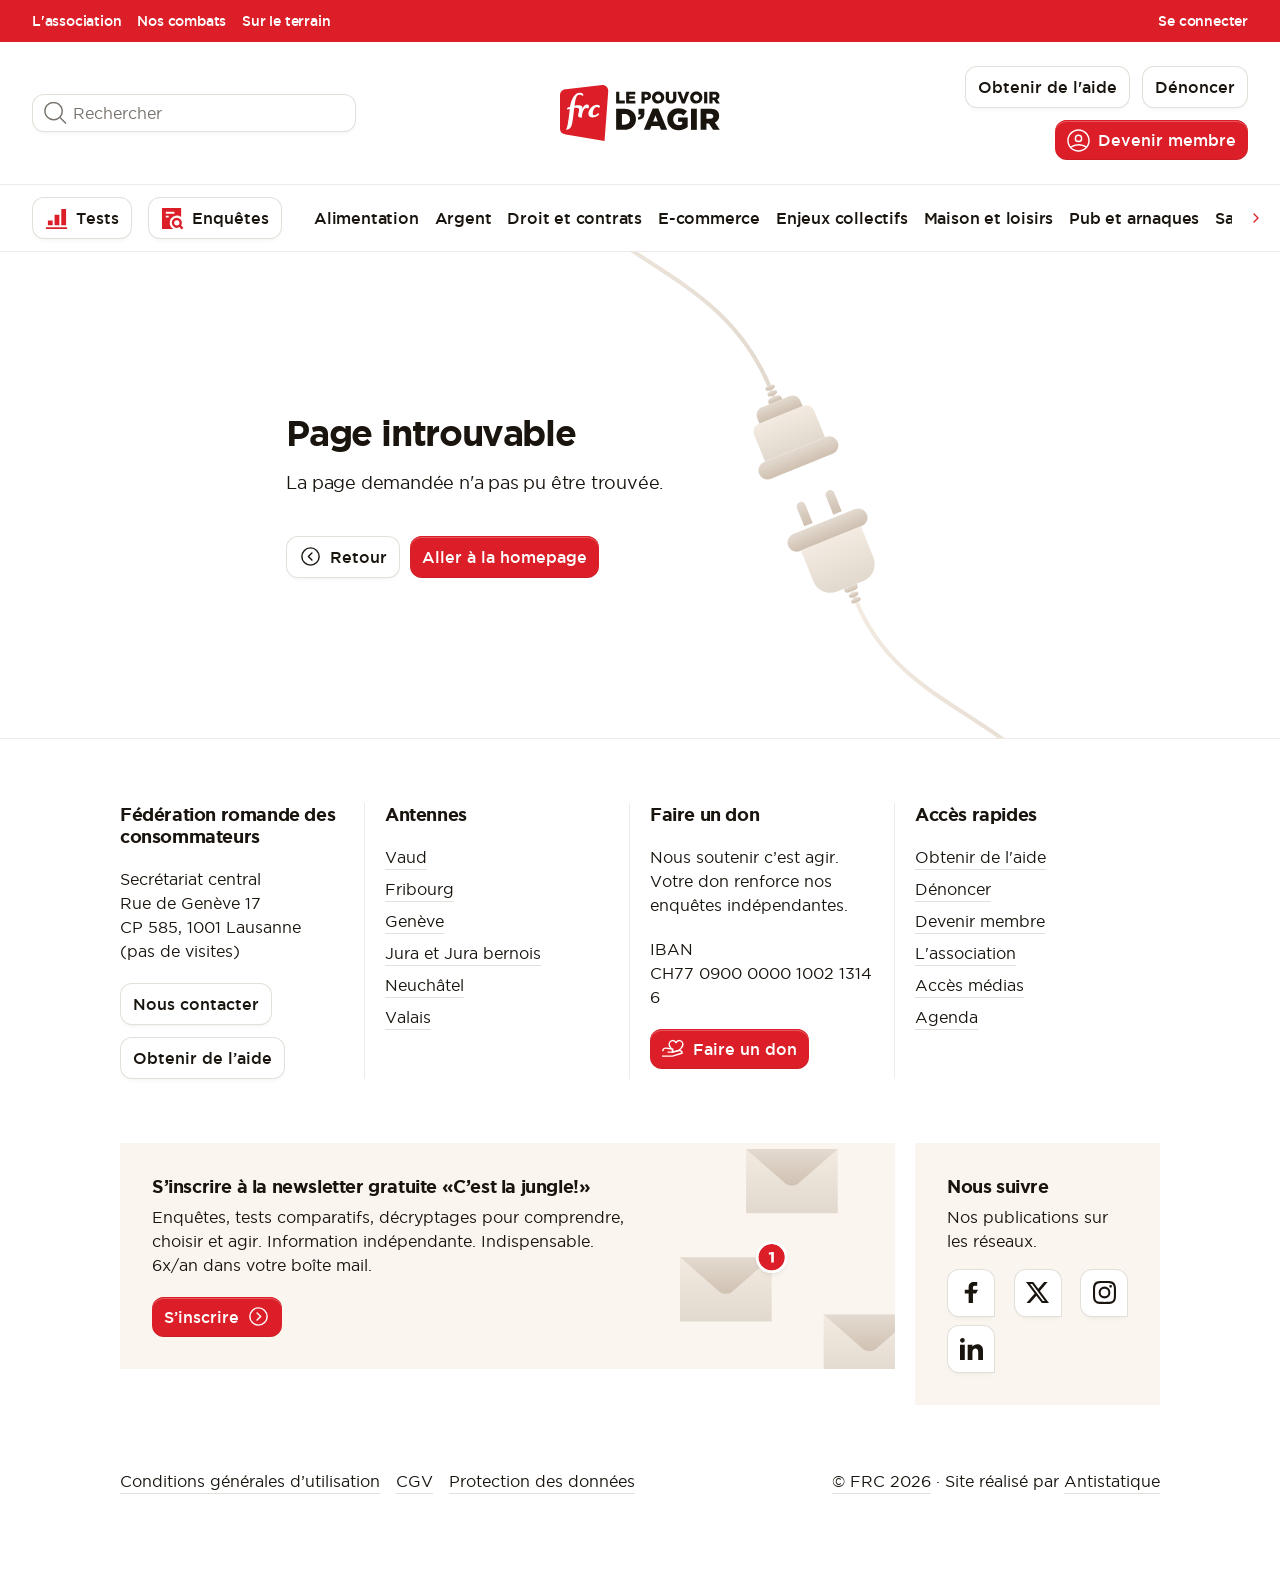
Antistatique (1112, 1481)
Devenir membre (980, 921)
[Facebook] (971, 1293)
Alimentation (366, 218)
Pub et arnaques (1134, 218)
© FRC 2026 (881, 1481)
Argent (463, 218)
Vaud (406, 857)
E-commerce (709, 218)
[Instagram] (1104, 1293)
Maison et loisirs (989, 218)
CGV (414, 1481)
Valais (408, 1017)
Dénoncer (953, 889)
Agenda (946, 1017)
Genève (414, 921)
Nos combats (181, 21)
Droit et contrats (574, 218)
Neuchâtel (424, 985)
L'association (76, 21)
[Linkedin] (971, 1349)
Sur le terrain (286, 21)
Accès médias (969, 985)
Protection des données (542, 1481)
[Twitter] (1038, 1293)
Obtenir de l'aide (980, 857)
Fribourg (419, 889)
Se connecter (1203, 21)
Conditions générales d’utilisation (250, 1481)
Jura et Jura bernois (463, 953)
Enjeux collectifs (842, 218)
